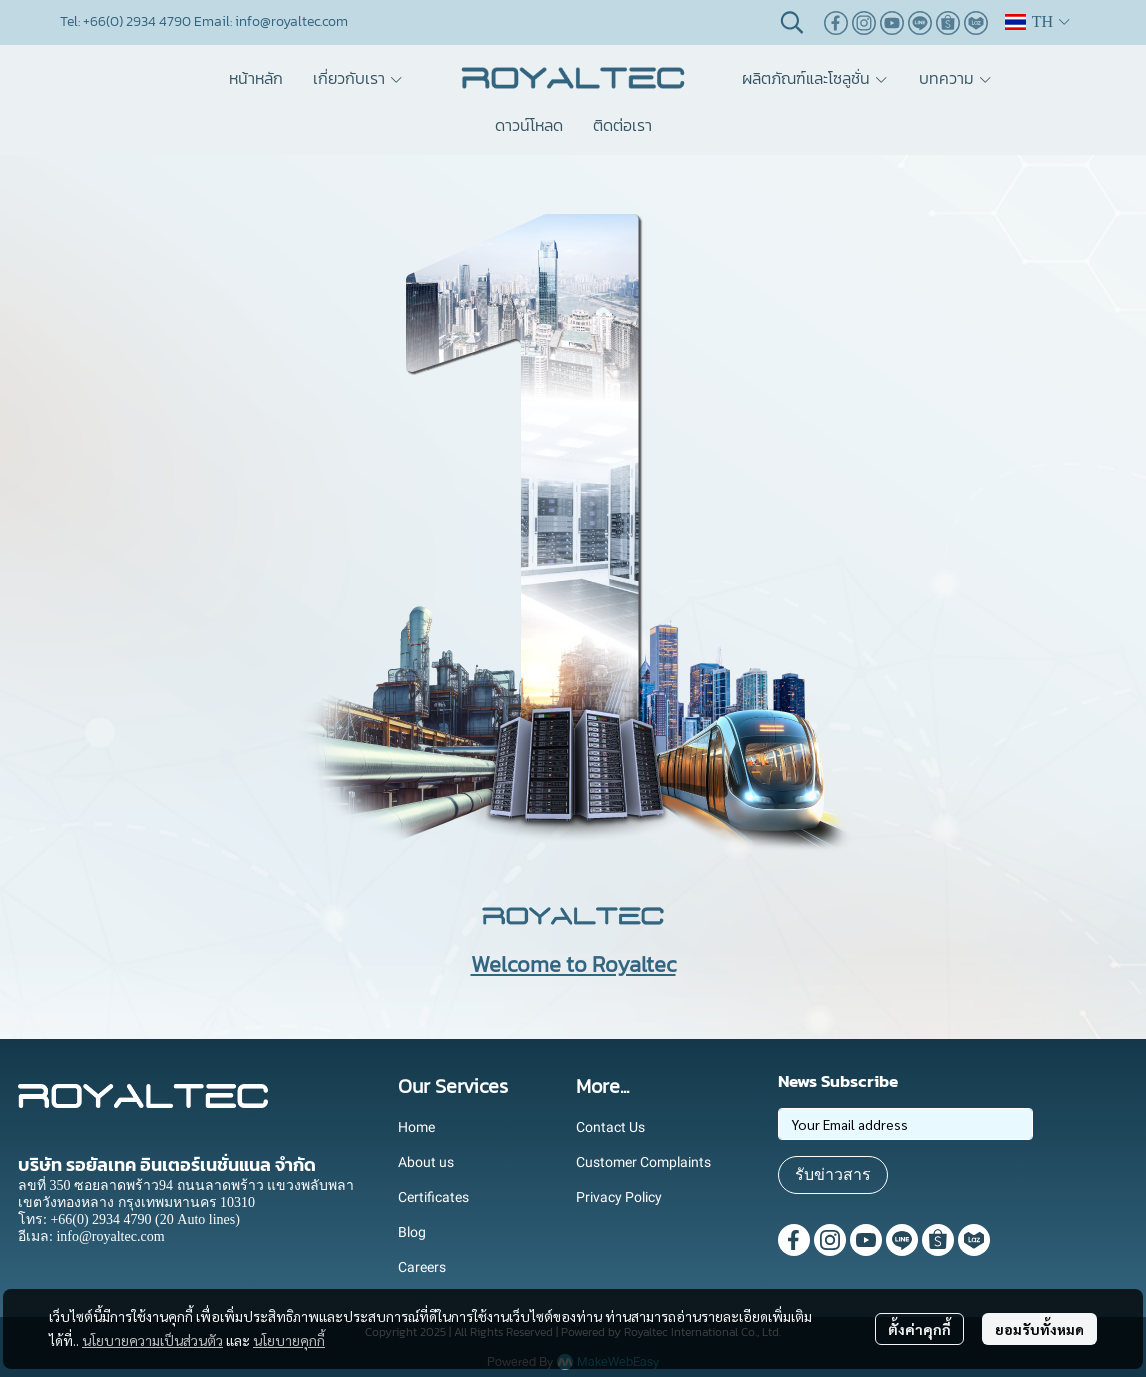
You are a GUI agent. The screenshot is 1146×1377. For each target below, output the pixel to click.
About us (426, 1162)
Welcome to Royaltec (573, 964)
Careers (422, 1267)
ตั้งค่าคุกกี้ (919, 1329)
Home (416, 1127)
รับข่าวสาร (833, 1174)
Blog (412, 1232)
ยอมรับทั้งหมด (1039, 1329)
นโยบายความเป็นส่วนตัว (152, 1340)
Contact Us (610, 1127)
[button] (792, 22)
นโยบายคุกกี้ (289, 1340)
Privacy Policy (619, 1197)
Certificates (433, 1197)
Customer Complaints (643, 1162)
